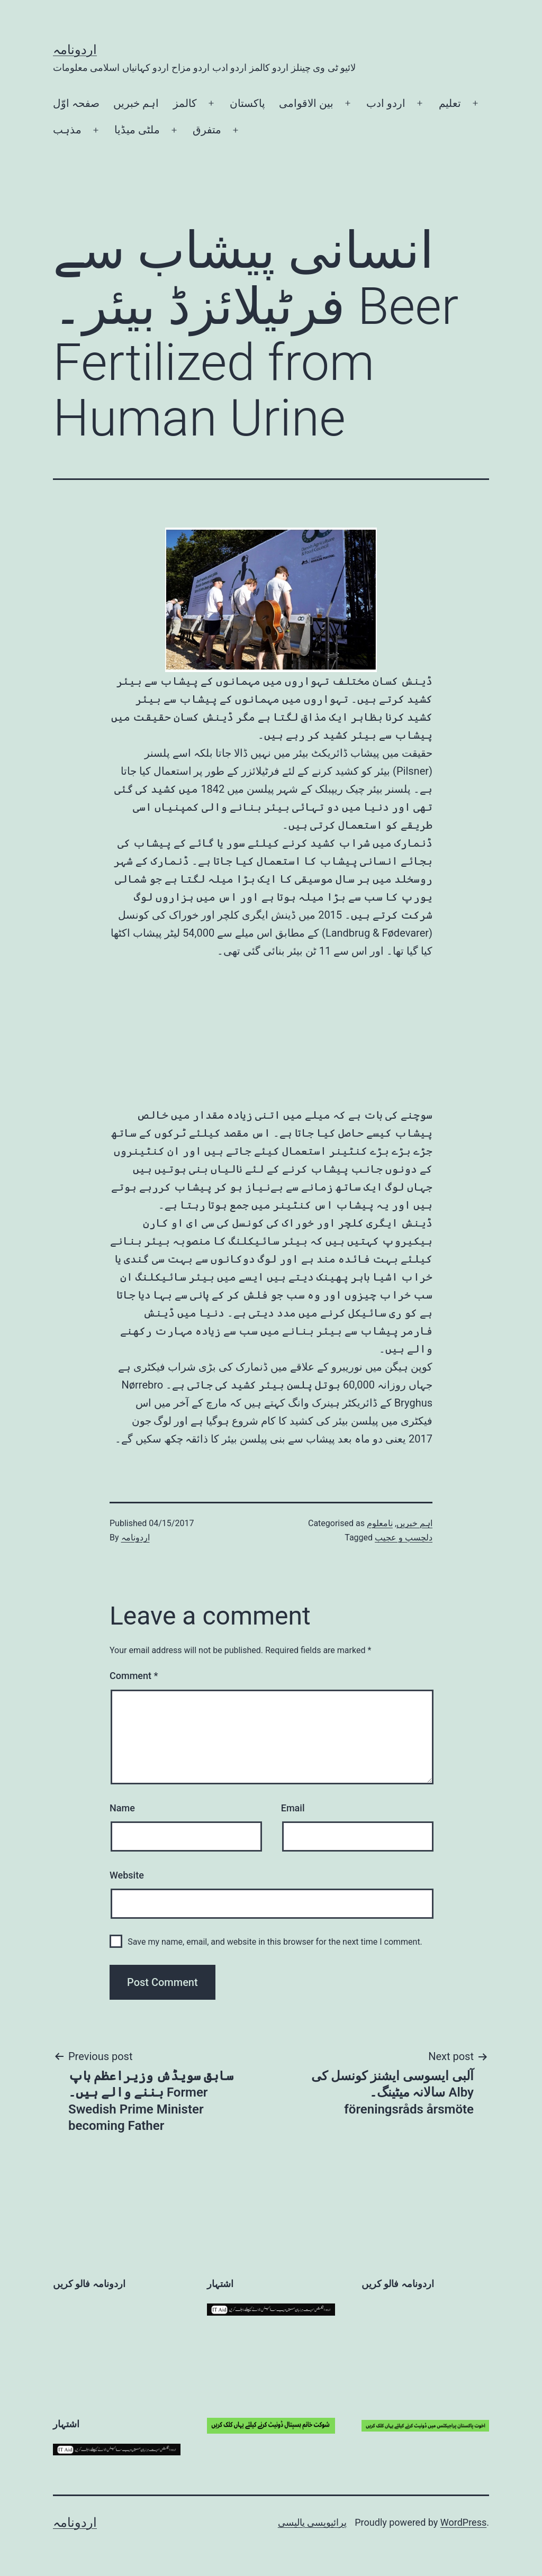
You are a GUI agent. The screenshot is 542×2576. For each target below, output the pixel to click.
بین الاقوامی (306, 103)
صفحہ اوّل (76, 103)
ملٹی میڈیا (137, 129)
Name (122, 1807)
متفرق (207, 129)
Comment (134, 1675)
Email (293, 1807)
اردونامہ (75, 49)
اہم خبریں (136, 103)
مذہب (67, 129)
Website (127, 1875)
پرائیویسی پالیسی (312, 2522)
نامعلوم (380, 1523)
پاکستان (247, 103)
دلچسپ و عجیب (403, 1537)
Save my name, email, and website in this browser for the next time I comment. (275, 1942)
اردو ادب (385, 103)
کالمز (185, 103)
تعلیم (450, 103)
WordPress (463, 2522)
